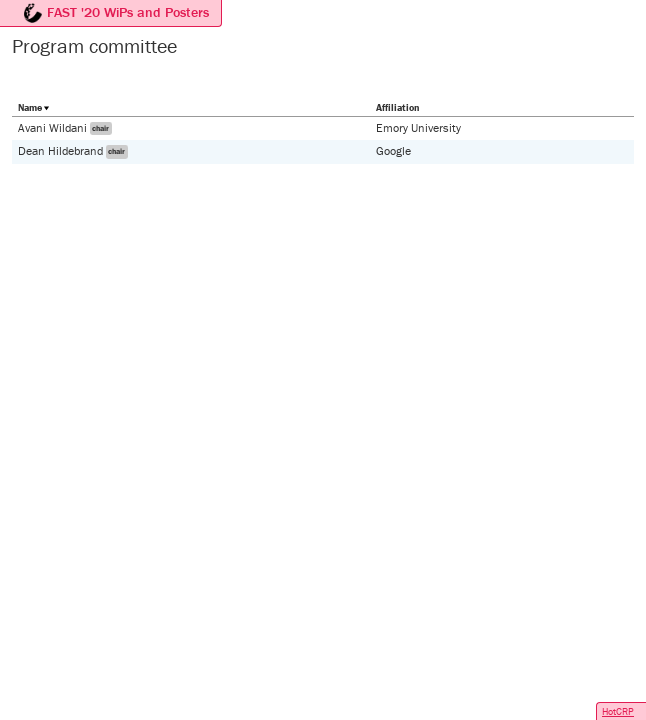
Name (30, 107)
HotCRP (618, 711)
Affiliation (397, 107)
